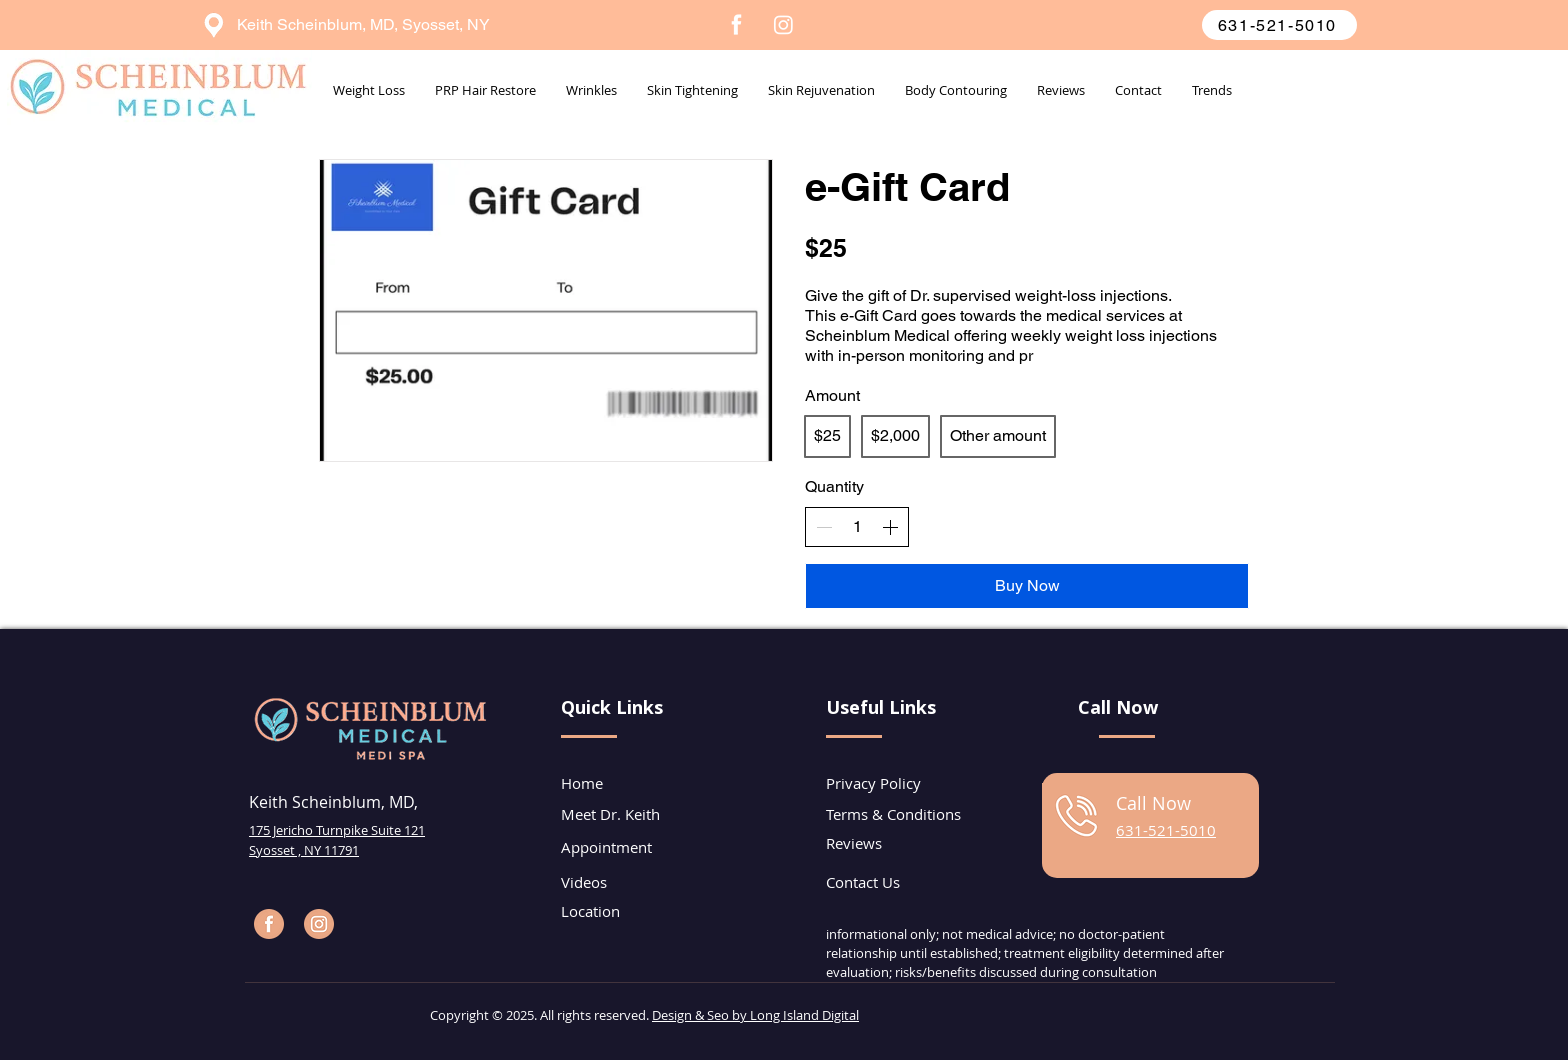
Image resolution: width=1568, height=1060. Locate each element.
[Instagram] (783, 24)
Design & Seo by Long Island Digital (755, 1015)
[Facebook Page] (269, 924)
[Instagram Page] (319, 924)
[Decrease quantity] (824, 527)
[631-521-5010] (1279, 25)
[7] (736, 24)
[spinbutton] (857, 527)
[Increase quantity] (890, 527)
